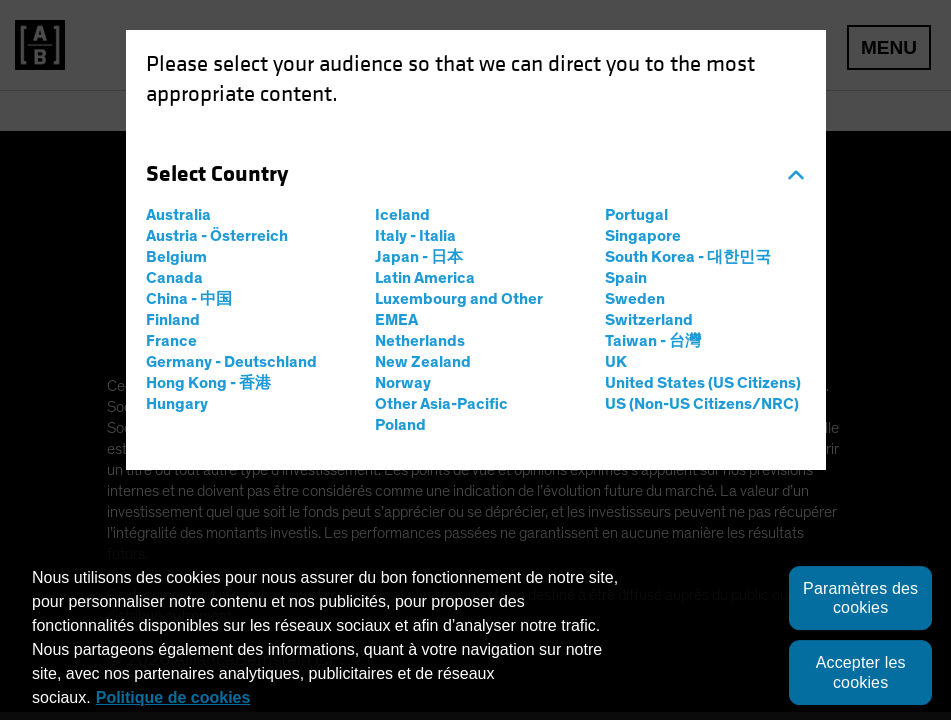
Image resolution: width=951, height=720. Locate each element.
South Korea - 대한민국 (688, 257)
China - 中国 (189, 299)
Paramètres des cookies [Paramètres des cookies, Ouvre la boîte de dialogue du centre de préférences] (860, 598)
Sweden (635, 299)
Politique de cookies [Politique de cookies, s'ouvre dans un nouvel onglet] (173, 697)
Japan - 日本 (419, 257)
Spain (626, 278)
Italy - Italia (415, 236)
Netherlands (420, 341)
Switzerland (649, 320)
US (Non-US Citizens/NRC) (702, 404)
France (171, 341)
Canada (174, 278)
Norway (403, 383)
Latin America (425, 278)
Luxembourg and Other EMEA (459, 309)
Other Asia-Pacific (441, 404)
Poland (400, 425)
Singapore (643, 236)
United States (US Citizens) (703, 383)
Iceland (402, 215)
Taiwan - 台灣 (653, 341)
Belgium (176, 257)
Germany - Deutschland (231, 362)
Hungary (177, 404)
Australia (178, 215)
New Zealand (423, 362)
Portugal (636, 215)
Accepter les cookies (861, 673)
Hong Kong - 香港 (208, 383)
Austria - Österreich (217, 236)
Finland (173, 320)
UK (616, 362)
